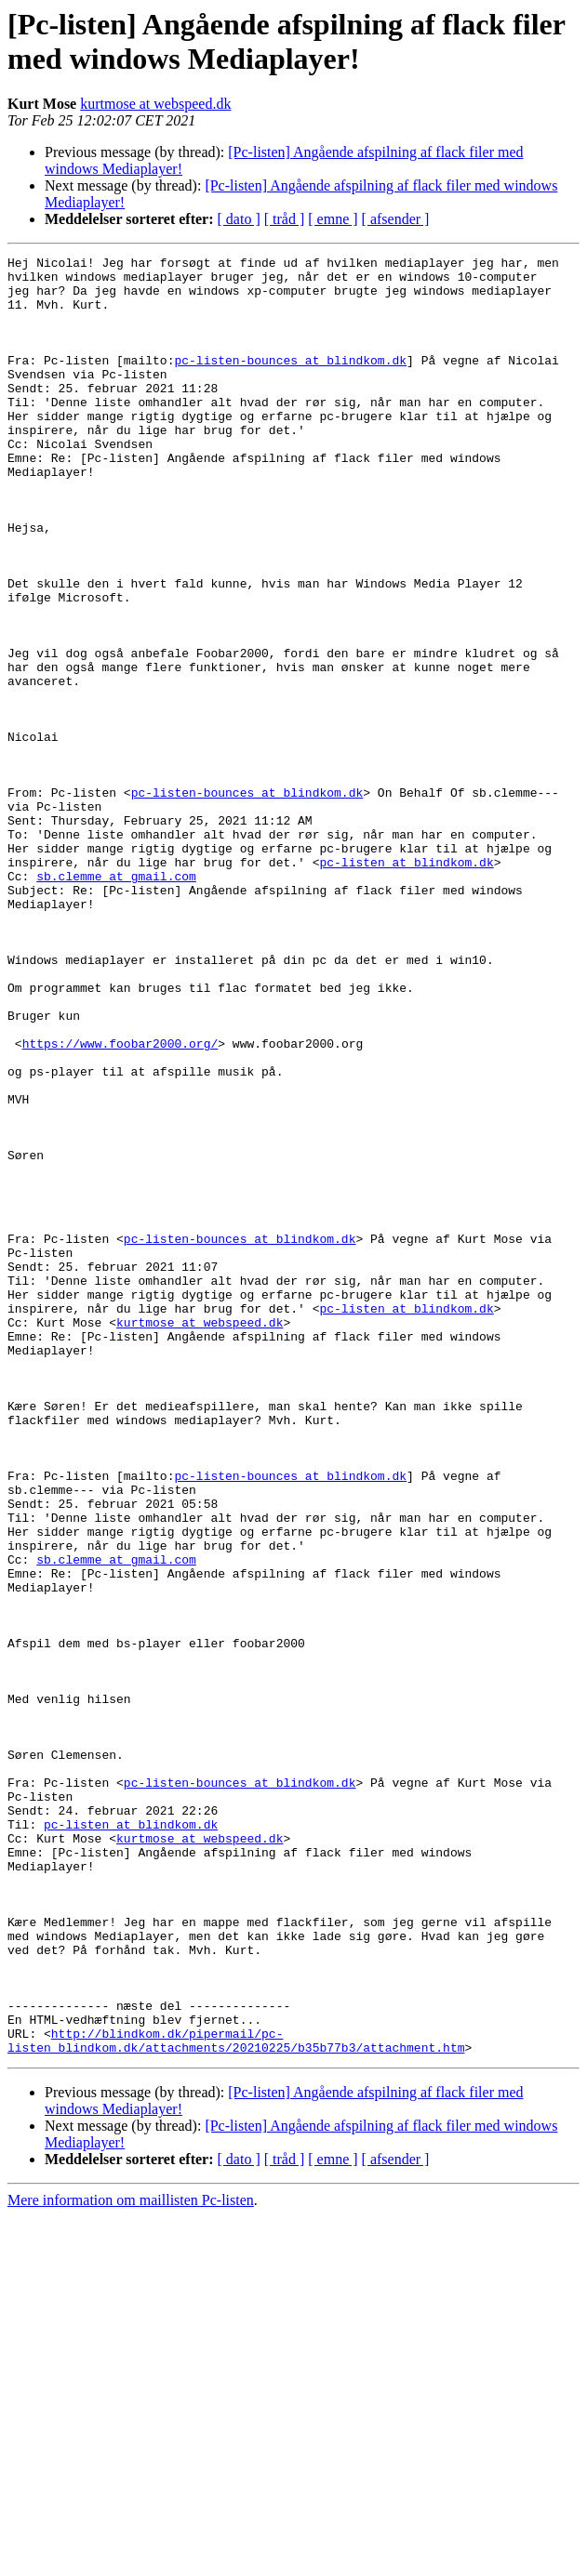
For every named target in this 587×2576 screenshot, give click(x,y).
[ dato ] (239, 219)
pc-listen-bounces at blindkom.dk (290, 382)
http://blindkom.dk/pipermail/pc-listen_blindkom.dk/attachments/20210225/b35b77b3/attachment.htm (235, 2398)
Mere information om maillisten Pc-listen (130, 2560)
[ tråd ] (284, 219)
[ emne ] (332, 219)
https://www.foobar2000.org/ (120, 1202)
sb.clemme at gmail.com (116, 1001)
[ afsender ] (396, 219)
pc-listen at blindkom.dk (406, 984)
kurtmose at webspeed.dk (155, 104)
